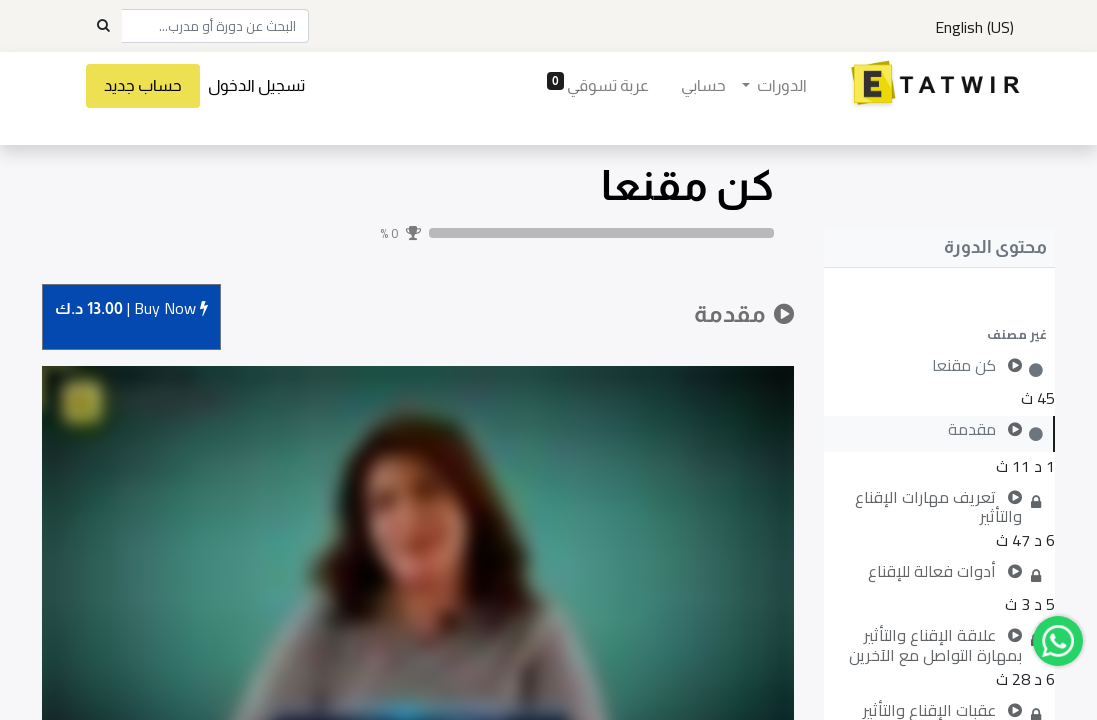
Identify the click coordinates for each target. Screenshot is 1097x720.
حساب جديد (157, 85)
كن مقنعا (687, 185)
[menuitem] (689, 86)
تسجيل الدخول (270, 85)
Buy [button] (131, 309)
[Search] (103, 26)
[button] (939, 334)
